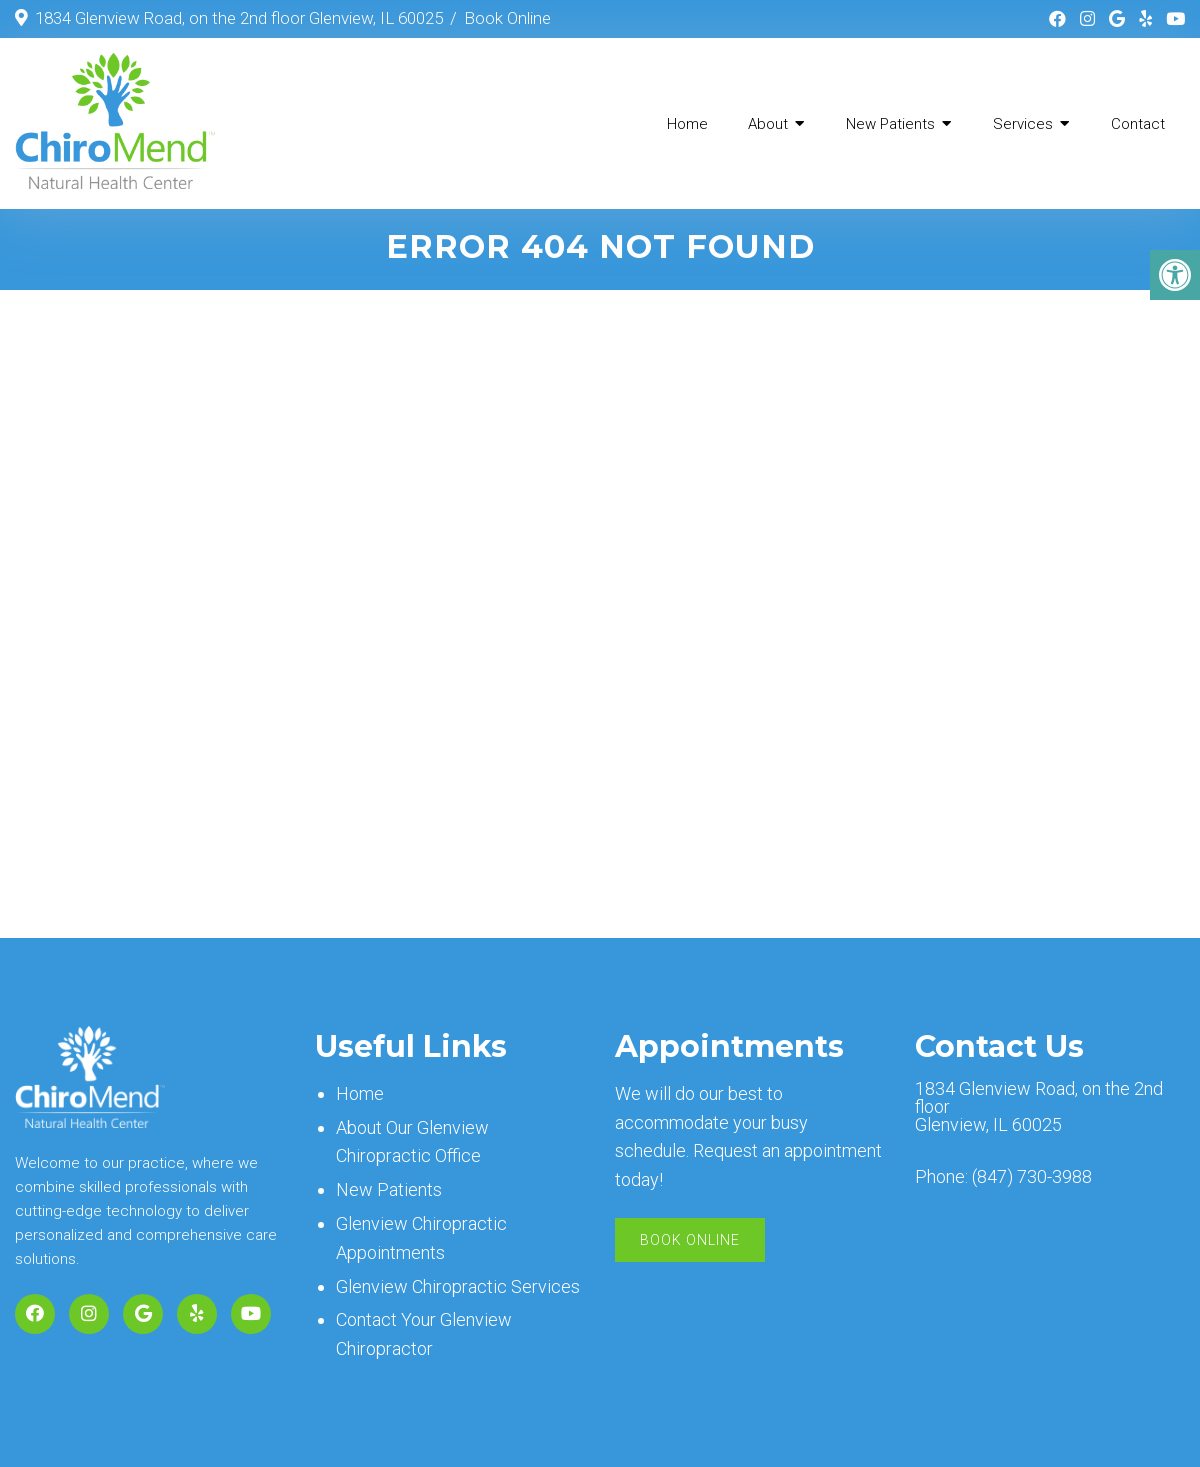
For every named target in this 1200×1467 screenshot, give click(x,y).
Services (1023, 124)
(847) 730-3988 (1032, 1181)
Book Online (507, 18)
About (768, 124)
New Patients (890, 124)
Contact (1138, 124)
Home (687, 124)
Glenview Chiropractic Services (458, 1290)
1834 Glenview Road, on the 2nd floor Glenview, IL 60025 (239, 18)
